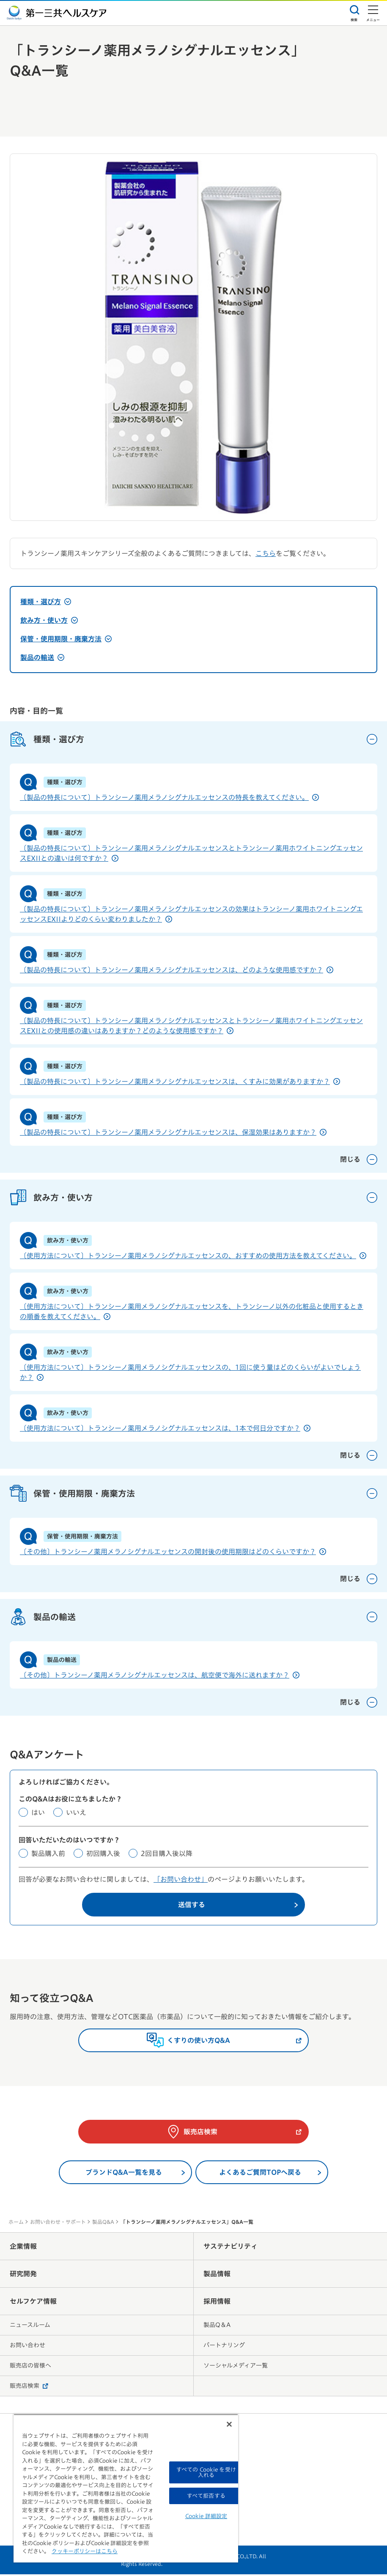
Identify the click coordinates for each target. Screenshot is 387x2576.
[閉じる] (229, 2424)
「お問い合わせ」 (181, 1881)
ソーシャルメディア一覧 (235, 2367)
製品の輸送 (42, 657)
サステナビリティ (230, 2248)
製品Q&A (103, 2223)
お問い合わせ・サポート (58, 2223)
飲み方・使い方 (49, 620)
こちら (265, 553)
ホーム (16, 2223)
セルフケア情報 (33, 2303)
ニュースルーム (30, 2327)
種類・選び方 (45, 601)
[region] (126, 2488)
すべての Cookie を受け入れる (206, 2472)
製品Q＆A (217, 2327)
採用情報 (217, 2303)
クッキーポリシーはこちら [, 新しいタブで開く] (85, 2551)
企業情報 (23, 2248)
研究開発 (23, 2275)
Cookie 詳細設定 (206, 2516)
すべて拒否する (206, 2496)
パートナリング (224, 2347)
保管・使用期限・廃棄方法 (66, 638)
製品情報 (217, 2275)
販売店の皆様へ (30, 2367)
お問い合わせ (27, 2347)
